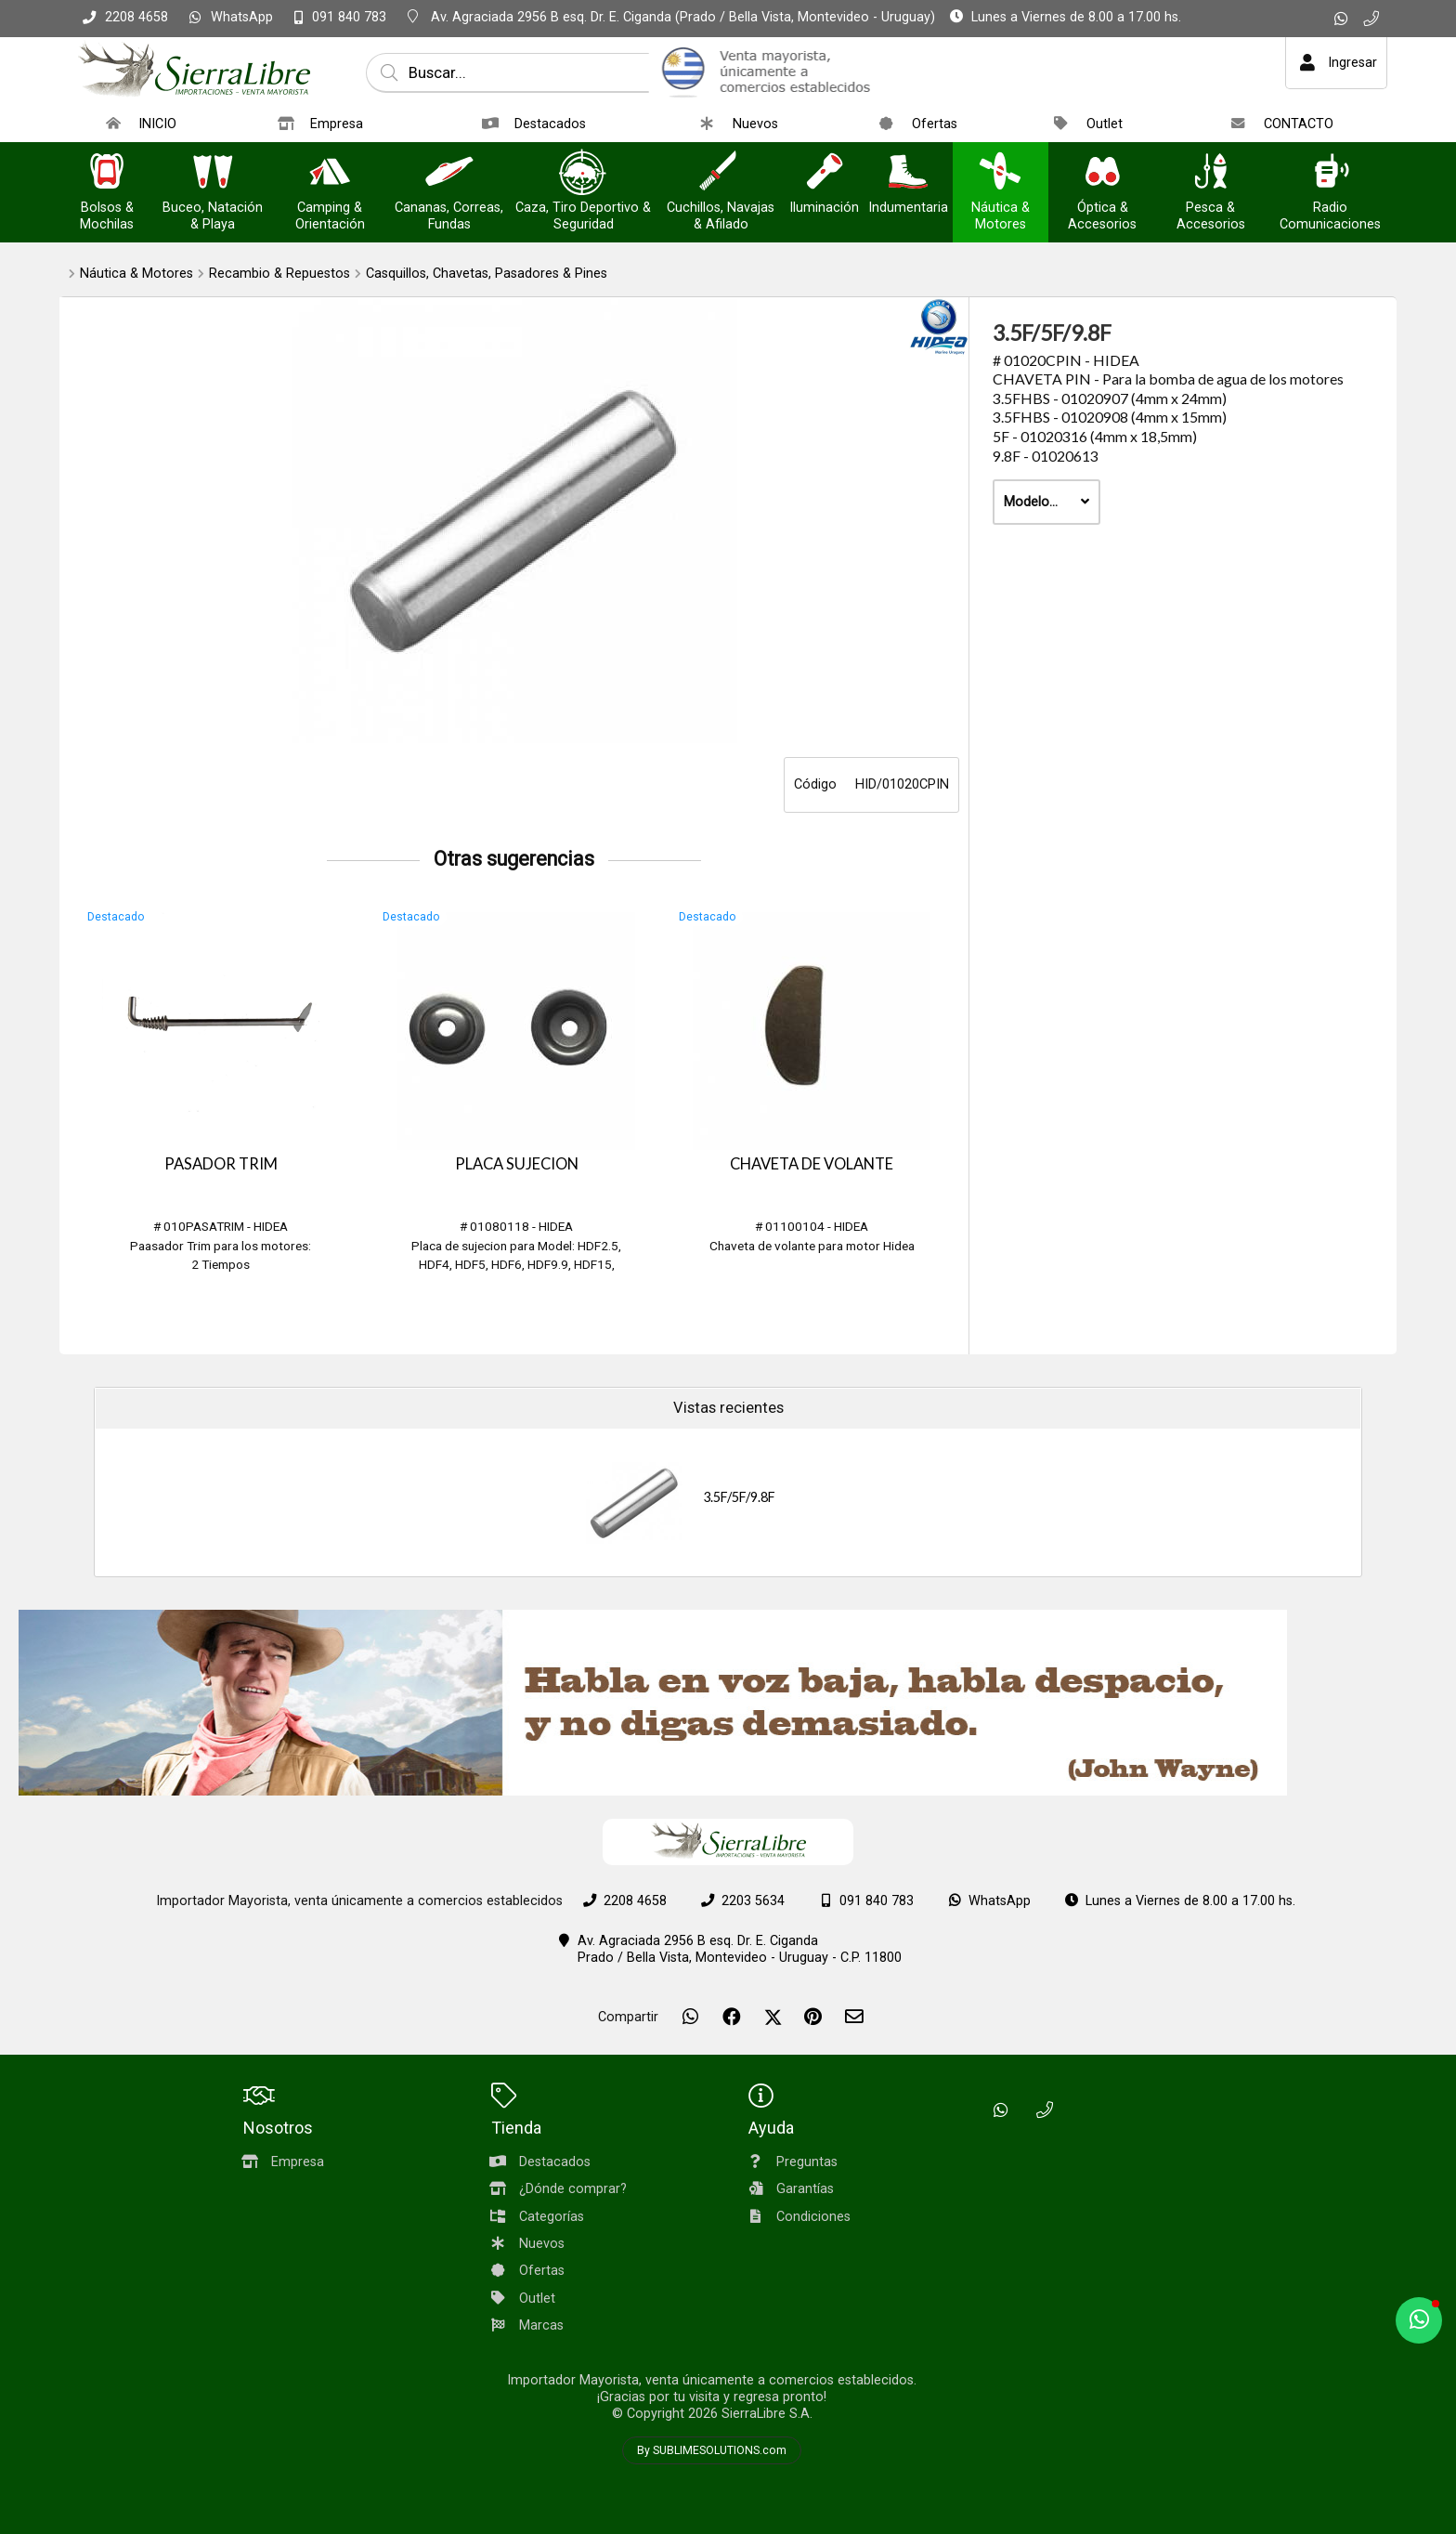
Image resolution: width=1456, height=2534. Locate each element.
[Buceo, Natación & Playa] (213, 173)
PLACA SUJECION (516, 1164)
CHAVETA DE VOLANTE (811, 1164)
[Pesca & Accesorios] (1211, 173)
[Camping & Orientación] (330, 173)
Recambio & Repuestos (279, 273)
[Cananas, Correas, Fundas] (449, 173)
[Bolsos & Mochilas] (107, 173)
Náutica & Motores (136, 273)
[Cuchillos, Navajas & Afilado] (720, 173)
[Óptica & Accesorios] (1102, 173)
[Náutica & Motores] (1000, 173)
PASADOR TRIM (221, 1164)
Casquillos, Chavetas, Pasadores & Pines (486, 273)
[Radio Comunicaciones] (1331, 173)
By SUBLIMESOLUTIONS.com (711, 2450)
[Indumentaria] (908, 173)
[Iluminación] (824, 173)
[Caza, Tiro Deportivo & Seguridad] (583, 173)
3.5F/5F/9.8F (739, 1497)
